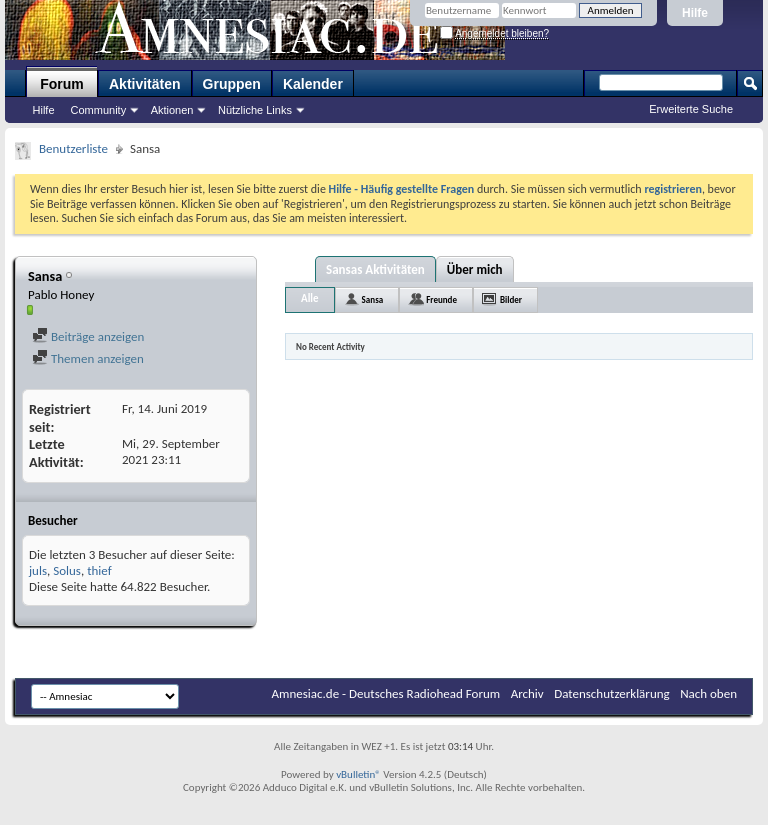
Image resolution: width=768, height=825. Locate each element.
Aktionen (172, 110)
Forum (62, 84)
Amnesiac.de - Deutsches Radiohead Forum (386, 693)
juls (38, 570)
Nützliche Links (255, 110)
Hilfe (695, 13)
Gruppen (232, 84)
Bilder (511, 299)
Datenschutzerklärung (612, 693)
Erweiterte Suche (691, 109)
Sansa (373, 299)
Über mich (475, 269)
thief (99, 570)
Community (99, 110)
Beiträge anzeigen (88, 336)
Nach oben (708, 693)
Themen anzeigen (88, 358)
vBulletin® (358, 774)
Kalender (313, 84)
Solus (67, 570)
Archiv (527, 693)
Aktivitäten (145, 84)
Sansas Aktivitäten (375, 269)
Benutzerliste (73, 148)
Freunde (441, 299)
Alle (310, 298)
